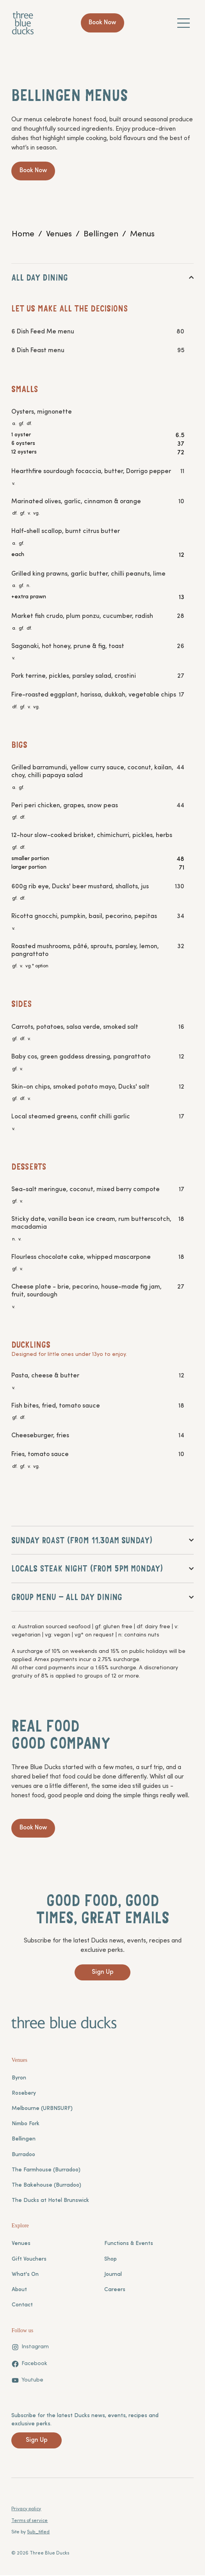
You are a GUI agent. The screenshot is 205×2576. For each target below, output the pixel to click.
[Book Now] (103, 22)
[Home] (23, 234)
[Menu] (184, 23)
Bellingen (24, 2140)
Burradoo (23, 2155)
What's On (25, 2276)
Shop (110, 2260)
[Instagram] (30, 2348)
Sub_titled (38, 2533)
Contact (22, 2306)
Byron (19, 2079)
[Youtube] (27, 2381)
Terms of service (29, 2521)
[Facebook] (29, 2365)
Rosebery (24, 2094)
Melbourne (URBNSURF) (42, 2110)
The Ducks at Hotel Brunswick (50, 2202)
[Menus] (142, 234)
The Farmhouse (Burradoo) (46, 2171)
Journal (113, 2276)
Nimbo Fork (25, 2125)
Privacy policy (26, 2510)
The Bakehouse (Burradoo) (46, 2186)
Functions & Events (128, 2245)
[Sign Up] (102, 1974)
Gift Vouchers (29, 2260)
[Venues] (59, 234)
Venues (21, 2245)
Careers (114, 2291)
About (19, 2291)
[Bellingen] (101, 234)
